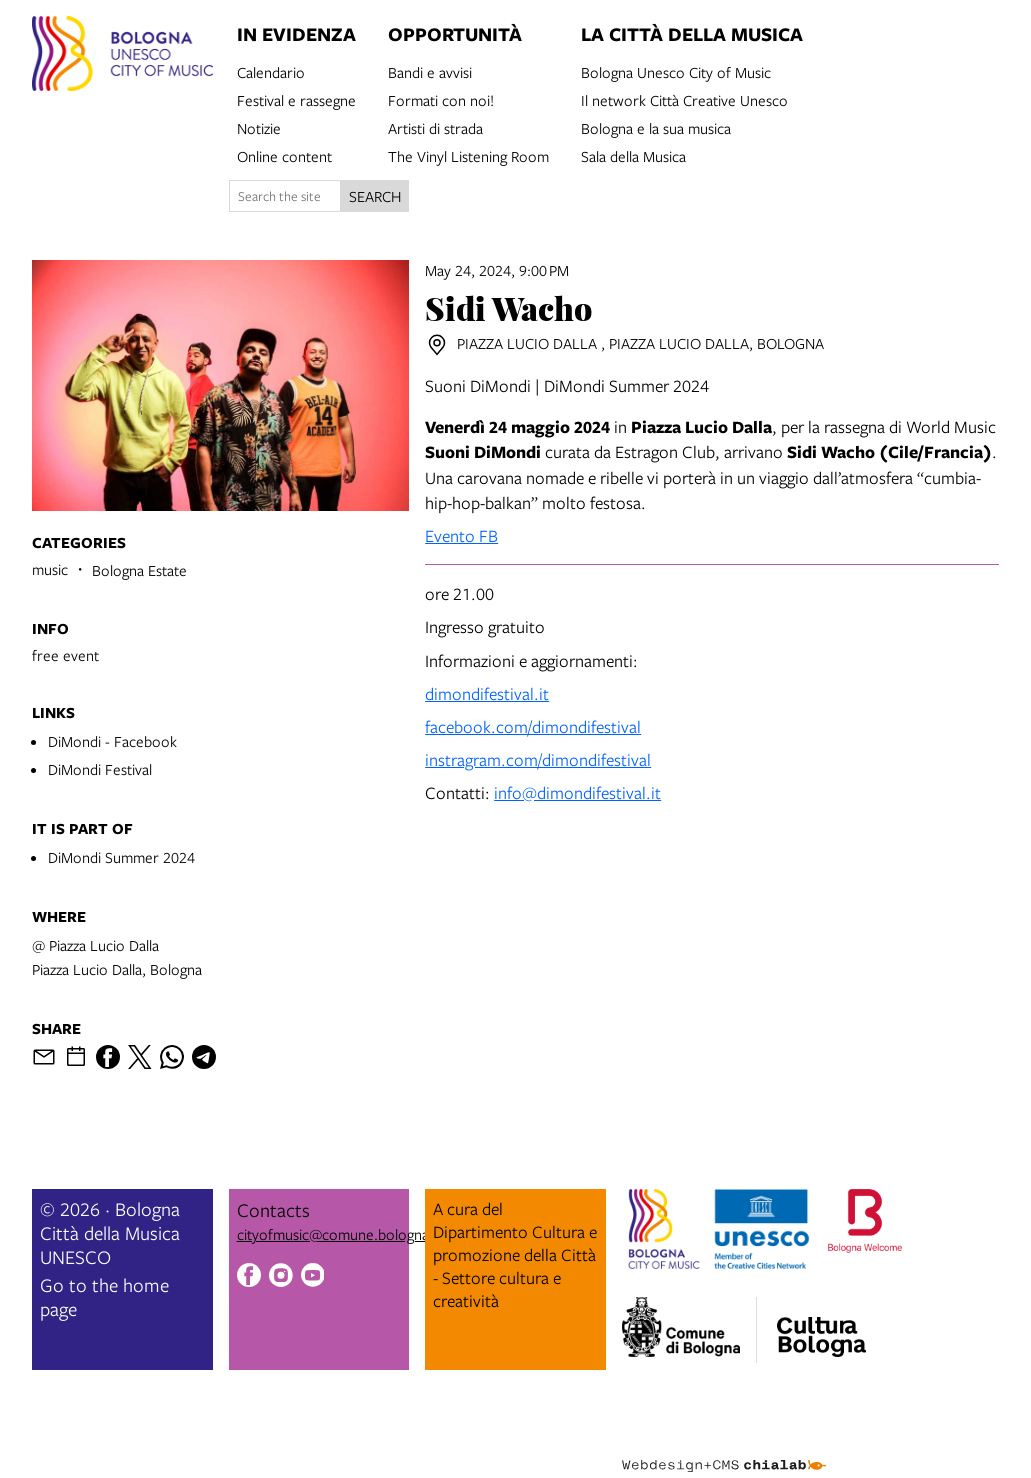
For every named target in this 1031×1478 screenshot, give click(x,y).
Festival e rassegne (296, 99)
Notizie (259, 127)
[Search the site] (285, 196)
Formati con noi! (441, 99)
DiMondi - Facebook (112, 741)
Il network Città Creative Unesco (684, 99)
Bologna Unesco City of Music (676, 71)
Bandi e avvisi (430, 71)
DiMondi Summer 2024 (121, 857)
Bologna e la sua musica (656, 127)
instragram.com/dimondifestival (538, 759)
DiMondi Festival (100, 769)
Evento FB (461, 535)
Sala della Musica (633, 155)
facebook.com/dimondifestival (533, 726)
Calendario (271, 71)
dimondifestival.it (487, 693)
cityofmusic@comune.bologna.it (339, 1234)
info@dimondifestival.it (577, 792)
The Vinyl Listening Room (468, 155)
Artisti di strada (435, 127)
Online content (284, 155)
